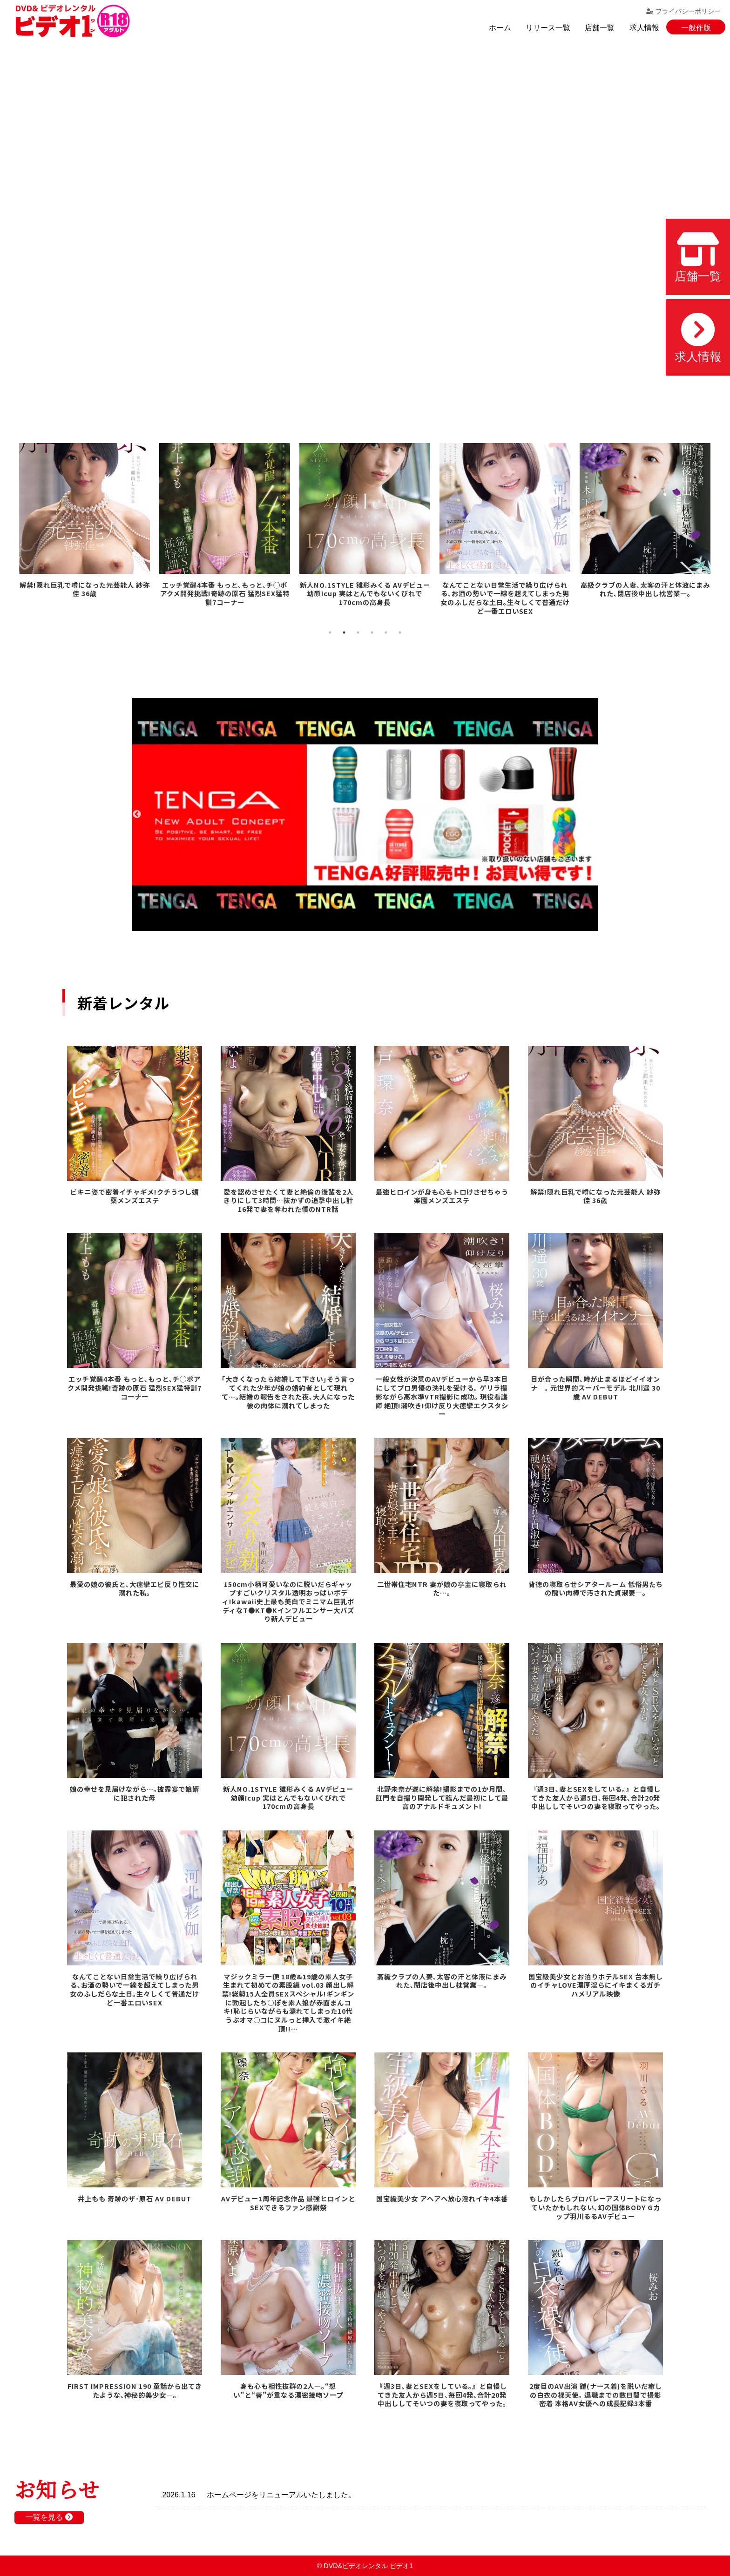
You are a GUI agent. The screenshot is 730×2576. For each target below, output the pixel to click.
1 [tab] (330, 632)
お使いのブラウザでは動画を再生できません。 (365, 224)
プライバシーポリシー (683, 11)
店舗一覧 (600, 28)
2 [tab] (344, 632)
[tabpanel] (84, 526)
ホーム (500, 28)
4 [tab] (372, 632)
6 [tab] (400, 632)
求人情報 (644, 28)
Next (593, 814)
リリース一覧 (548, 28)
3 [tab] (358, 632)
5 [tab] (386, 632)
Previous (137, 814)
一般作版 (696, 28)
